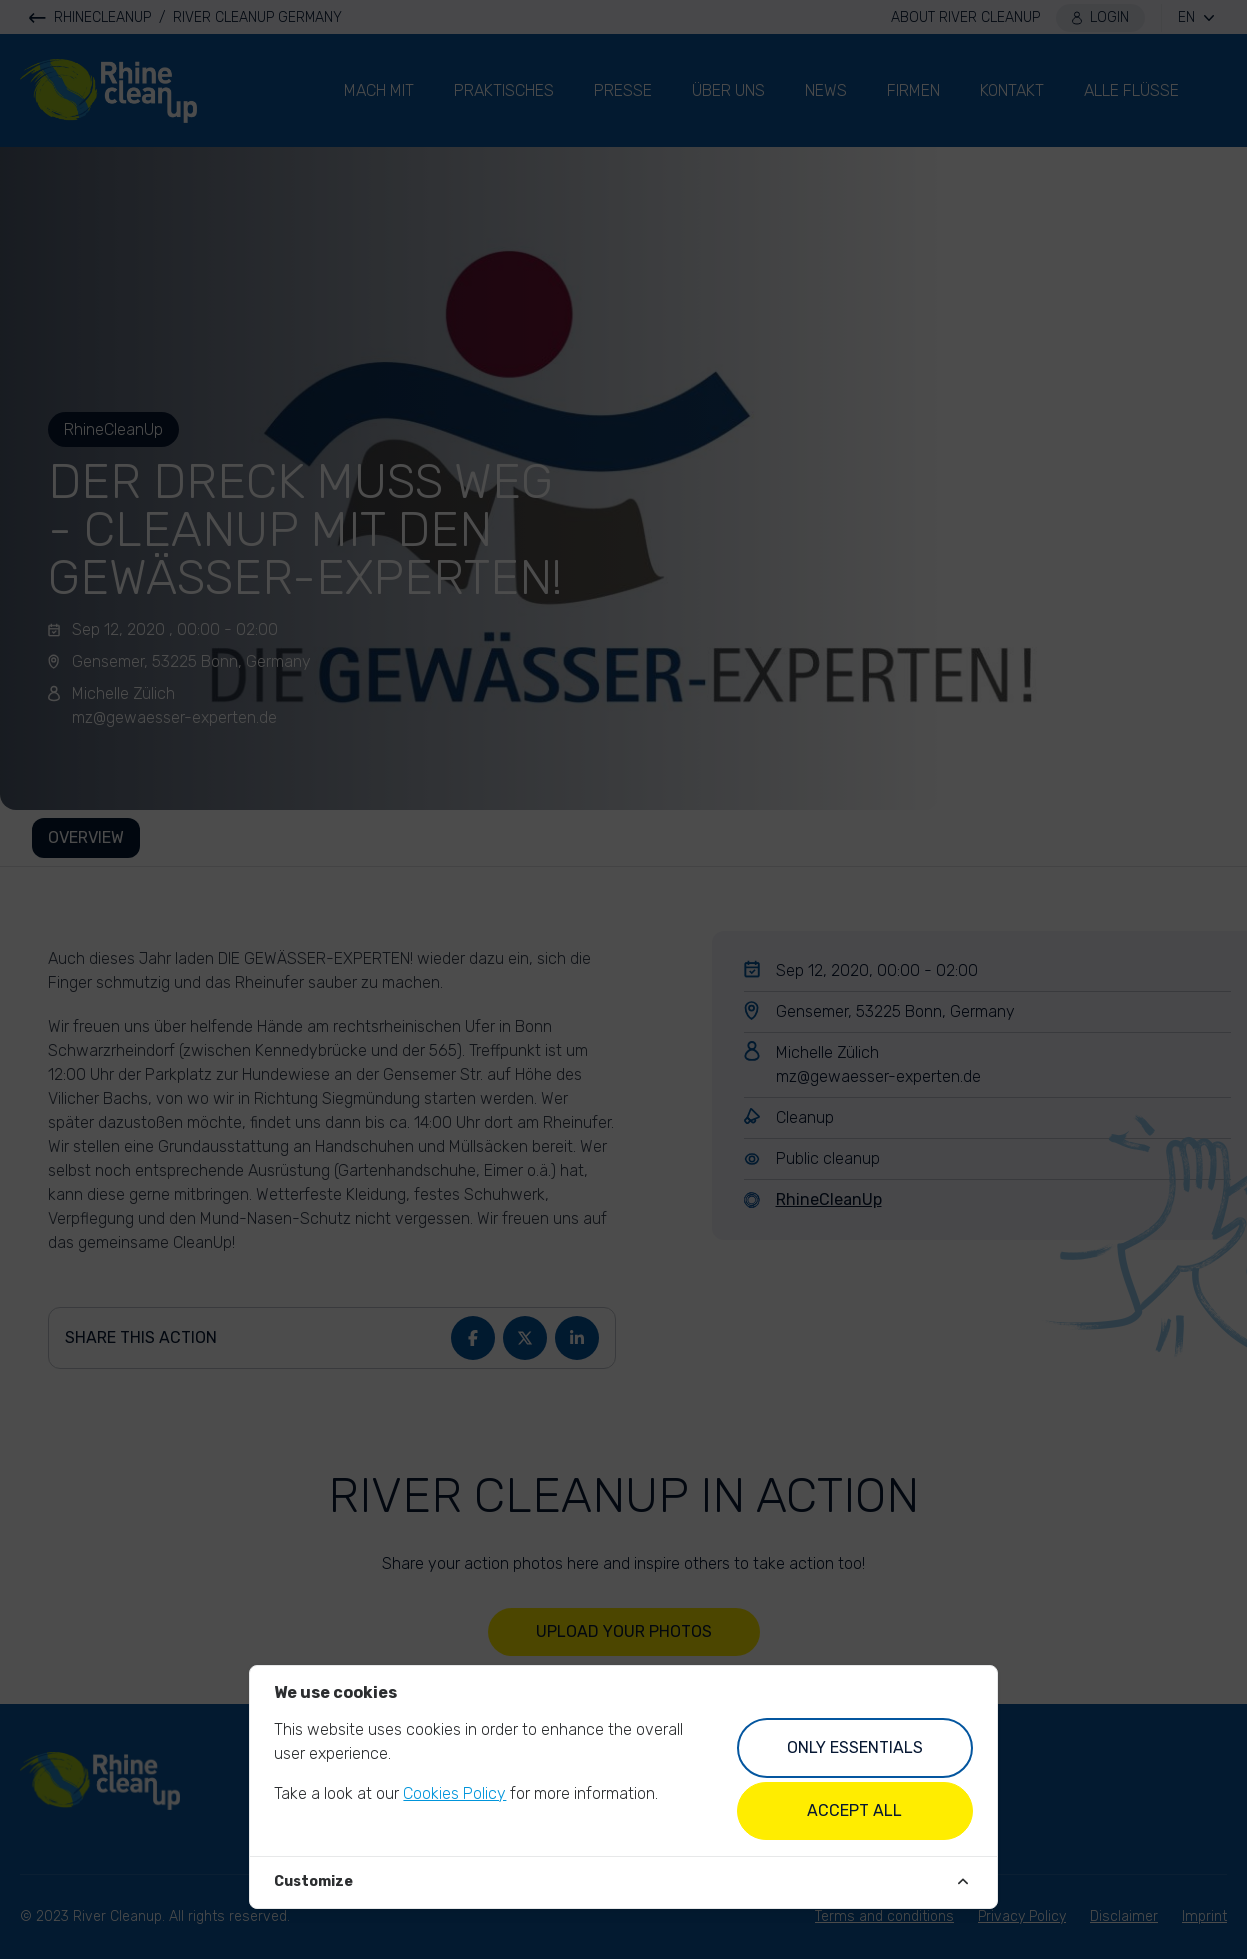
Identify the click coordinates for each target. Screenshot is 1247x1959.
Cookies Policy (454, 1793)
